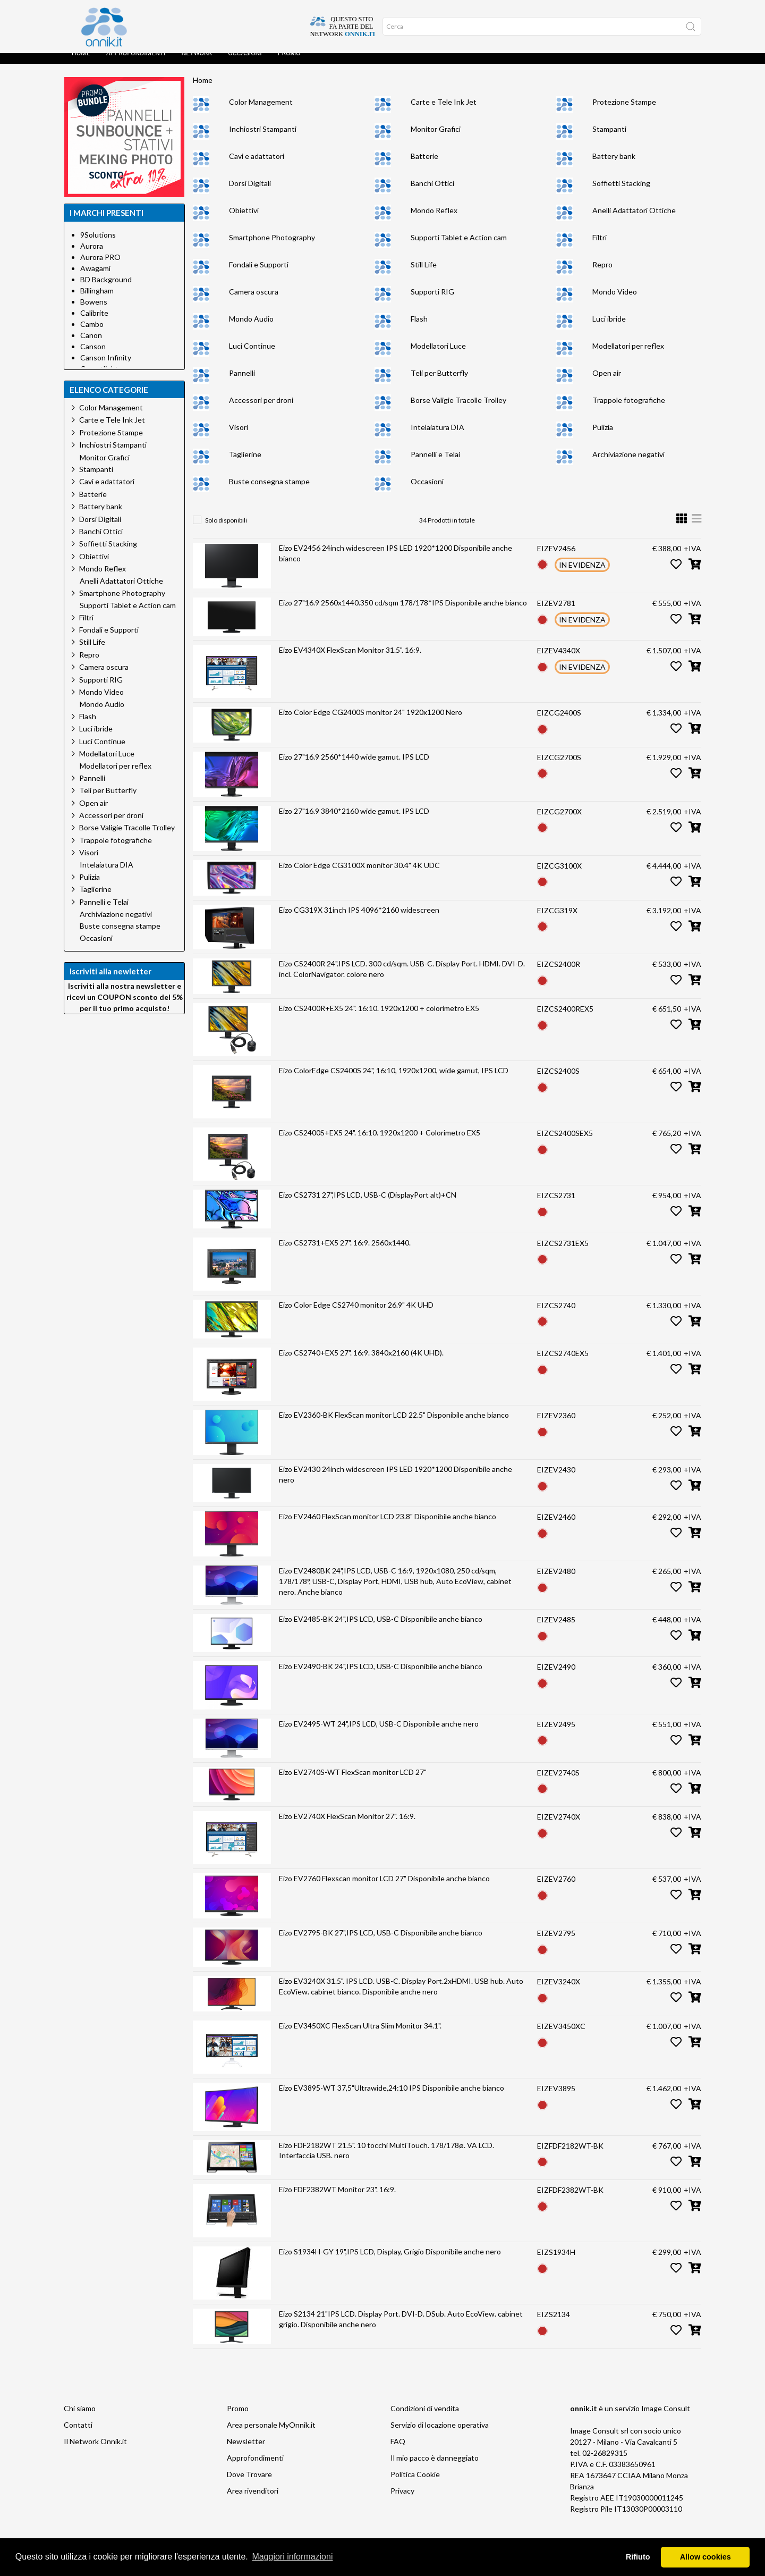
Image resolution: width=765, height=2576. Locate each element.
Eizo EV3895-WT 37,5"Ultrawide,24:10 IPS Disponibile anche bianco (391, 2098)
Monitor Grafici (436, 139)
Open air (606, 383)
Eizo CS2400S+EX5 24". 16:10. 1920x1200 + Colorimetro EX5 (379, 1143)
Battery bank (613, 166)
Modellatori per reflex (628, 356)
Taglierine (245, 464)
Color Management (261, 112)
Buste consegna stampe (269, 491)
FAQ (397, 2451)
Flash (419, 329)
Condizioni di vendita (424, 2418)
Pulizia (602, 437)
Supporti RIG (432, 302)
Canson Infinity (105, 368)
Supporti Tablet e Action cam (459, 247)
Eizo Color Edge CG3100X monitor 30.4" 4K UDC (359, 875)
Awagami (95, 278)
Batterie (424, 166)
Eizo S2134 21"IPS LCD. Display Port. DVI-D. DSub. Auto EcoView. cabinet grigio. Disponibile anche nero (401, 2329)
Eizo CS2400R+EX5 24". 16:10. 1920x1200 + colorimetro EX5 (379, 1018)
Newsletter (246, 2451)
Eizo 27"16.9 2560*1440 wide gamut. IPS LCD (354, 767)
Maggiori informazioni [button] (292, 2556)
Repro (602, 275)
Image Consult (665, 2418)
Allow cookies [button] (705, 2557)
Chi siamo (80, 2418)
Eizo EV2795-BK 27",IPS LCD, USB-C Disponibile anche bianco (380, 1943)
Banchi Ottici (432, 193)
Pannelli (242, 383)
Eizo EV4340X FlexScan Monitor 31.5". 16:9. (350, 660)
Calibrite (94, 323)
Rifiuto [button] (638, 2557)
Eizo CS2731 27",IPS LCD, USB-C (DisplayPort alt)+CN (367, 1205)
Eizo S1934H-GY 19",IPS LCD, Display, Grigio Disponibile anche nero (390, 2262)
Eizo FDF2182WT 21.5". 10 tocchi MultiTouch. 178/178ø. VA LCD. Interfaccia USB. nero (386, 2161)
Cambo (92, 334)
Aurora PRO (100, 267)
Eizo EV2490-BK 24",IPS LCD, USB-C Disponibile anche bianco (380, 1676)
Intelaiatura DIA (437, 437)
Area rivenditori (252, 2501)
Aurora (91, 256)
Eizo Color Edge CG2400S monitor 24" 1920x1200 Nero (370, 722)
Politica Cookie (415, 2484)
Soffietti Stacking (621, 193)
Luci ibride (609, 329)
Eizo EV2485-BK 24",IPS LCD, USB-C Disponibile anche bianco (380, 1629)
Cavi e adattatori (256, 166)
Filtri (599, 247)
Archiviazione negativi (628, 464)
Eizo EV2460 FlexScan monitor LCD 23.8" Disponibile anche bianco (387, 1526)
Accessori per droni (261, 410)
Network (196, 64)
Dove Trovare (249, 2484)
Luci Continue (252, 356)
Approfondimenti (136, 64)
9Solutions (98, 245)
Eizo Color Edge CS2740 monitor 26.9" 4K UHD (356, 1315)
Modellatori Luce (438, 356)
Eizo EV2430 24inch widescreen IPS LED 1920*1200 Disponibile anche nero (395, 1485)
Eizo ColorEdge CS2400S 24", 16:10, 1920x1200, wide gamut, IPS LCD (393, 1080)
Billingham (97, 301)
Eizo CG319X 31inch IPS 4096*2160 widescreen (359, 920)
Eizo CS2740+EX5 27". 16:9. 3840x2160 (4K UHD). (361, 1363)
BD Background (106, 289)
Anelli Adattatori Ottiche (634, 220)
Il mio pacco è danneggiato (434, 2468)
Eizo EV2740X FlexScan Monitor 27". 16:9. (347, 1826)
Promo (289, 64)
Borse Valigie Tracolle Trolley (458, 410)
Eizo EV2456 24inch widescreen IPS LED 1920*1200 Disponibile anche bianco (395, 564)
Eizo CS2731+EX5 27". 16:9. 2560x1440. (345, 1253)
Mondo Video (614, 302)
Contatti (78, 2435)
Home (81, 64)
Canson (93, 356)
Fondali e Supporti (258, 275)
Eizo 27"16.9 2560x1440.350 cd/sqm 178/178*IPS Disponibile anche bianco (403, 613)
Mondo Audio (251, 329)
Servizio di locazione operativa (439, 2435)
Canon (91, 345)
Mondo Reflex (434, 220)
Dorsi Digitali (250, 193)
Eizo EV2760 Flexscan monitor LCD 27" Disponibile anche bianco (384, 1888)
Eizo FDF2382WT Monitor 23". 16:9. (337, 2199)
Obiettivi (244, 220)
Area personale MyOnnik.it (271, 2435)
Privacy (402, 2501)
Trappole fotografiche (628, 410)
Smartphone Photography (272, 247)
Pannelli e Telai (435, 464)
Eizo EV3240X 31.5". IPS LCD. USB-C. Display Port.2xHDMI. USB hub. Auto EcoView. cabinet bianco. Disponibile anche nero (401, 1997)
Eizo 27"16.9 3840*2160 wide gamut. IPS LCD (354, 821)
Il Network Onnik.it (95, 2451)
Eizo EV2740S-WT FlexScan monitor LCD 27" (353, 1782)
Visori (238, 437)
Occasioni (244, 64)
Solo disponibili (226, 531)
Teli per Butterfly (439, 383)
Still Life (424, 275)
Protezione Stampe (624, 112)
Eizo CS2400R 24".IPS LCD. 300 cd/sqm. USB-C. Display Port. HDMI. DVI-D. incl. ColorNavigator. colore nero (402, 979)
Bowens (93, 312)
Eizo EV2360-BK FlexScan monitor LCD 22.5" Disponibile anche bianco (394, 1425)
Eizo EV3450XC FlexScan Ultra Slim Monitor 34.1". (360, 2036)
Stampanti (609, 139)
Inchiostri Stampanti (262, 139)
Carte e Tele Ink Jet (444, 112)
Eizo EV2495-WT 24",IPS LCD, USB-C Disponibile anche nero (379, 1734)
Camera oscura (253, 302)
